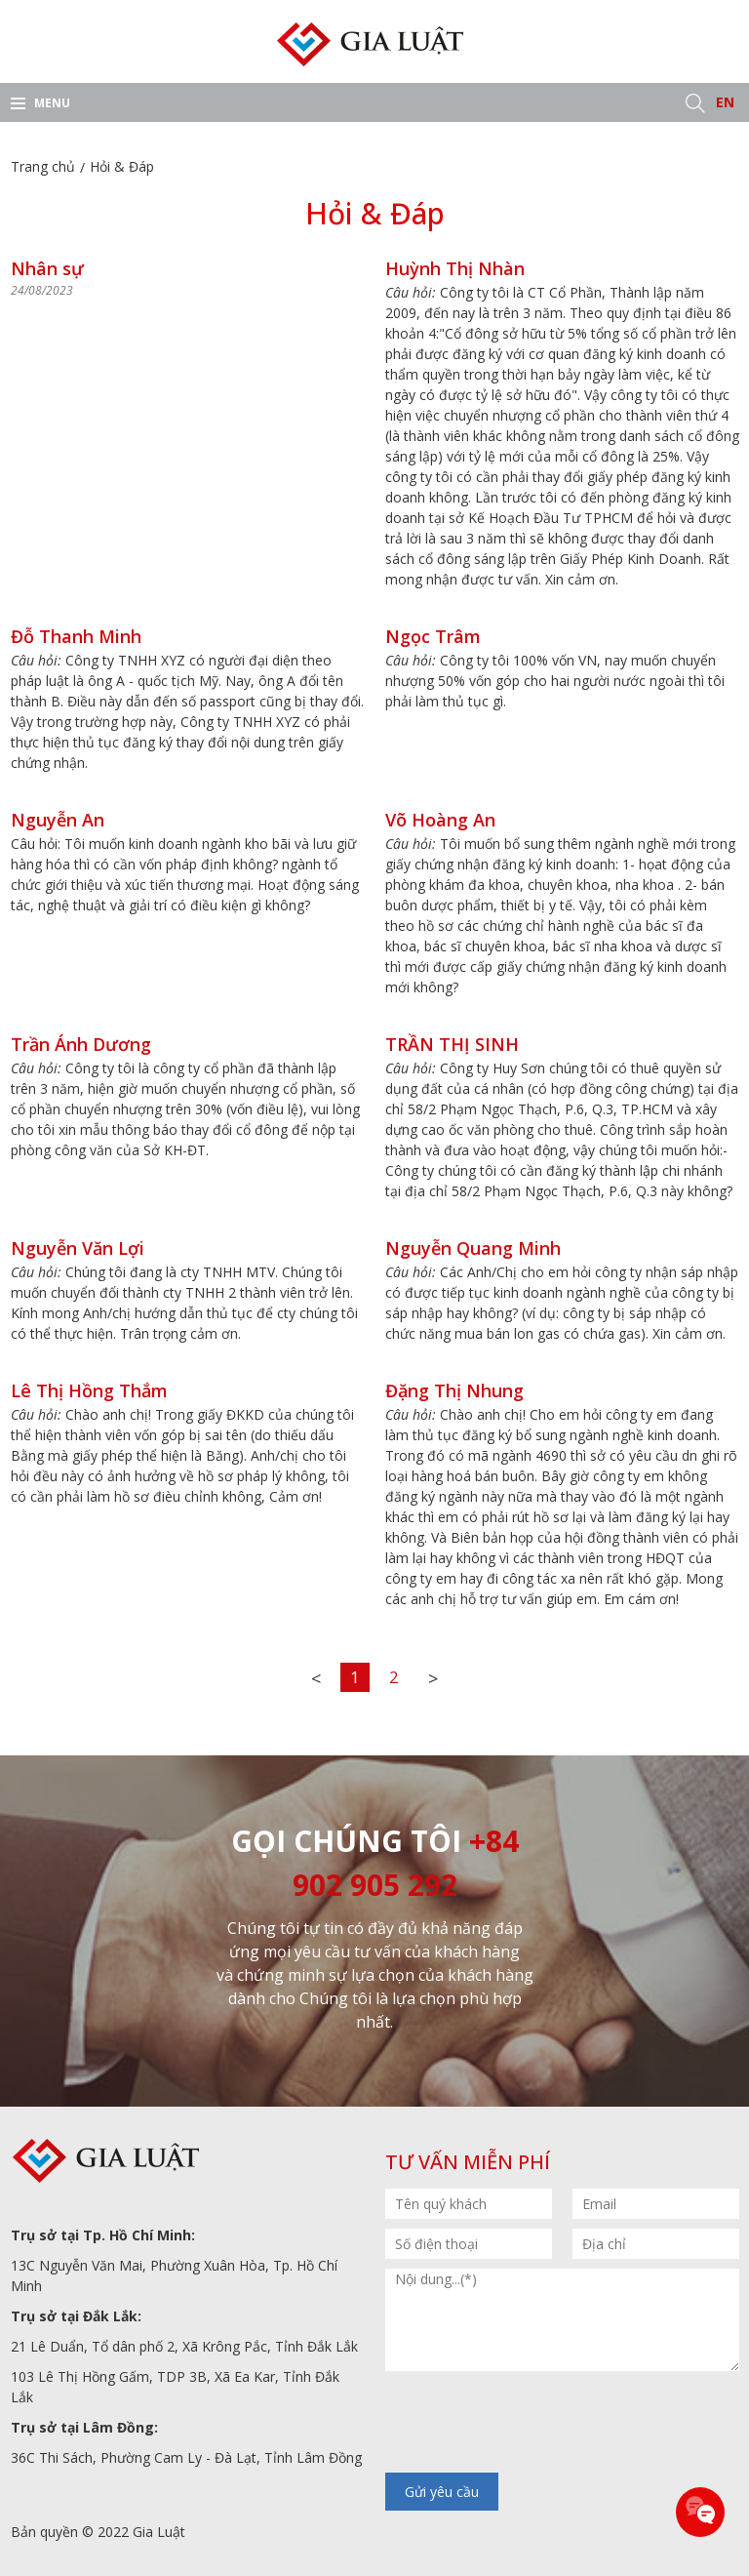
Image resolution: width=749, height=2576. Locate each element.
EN (725, 102)
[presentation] (533, 2424)
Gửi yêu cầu (442, 2491)
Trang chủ (43, 166)
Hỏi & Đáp (122, 166)
